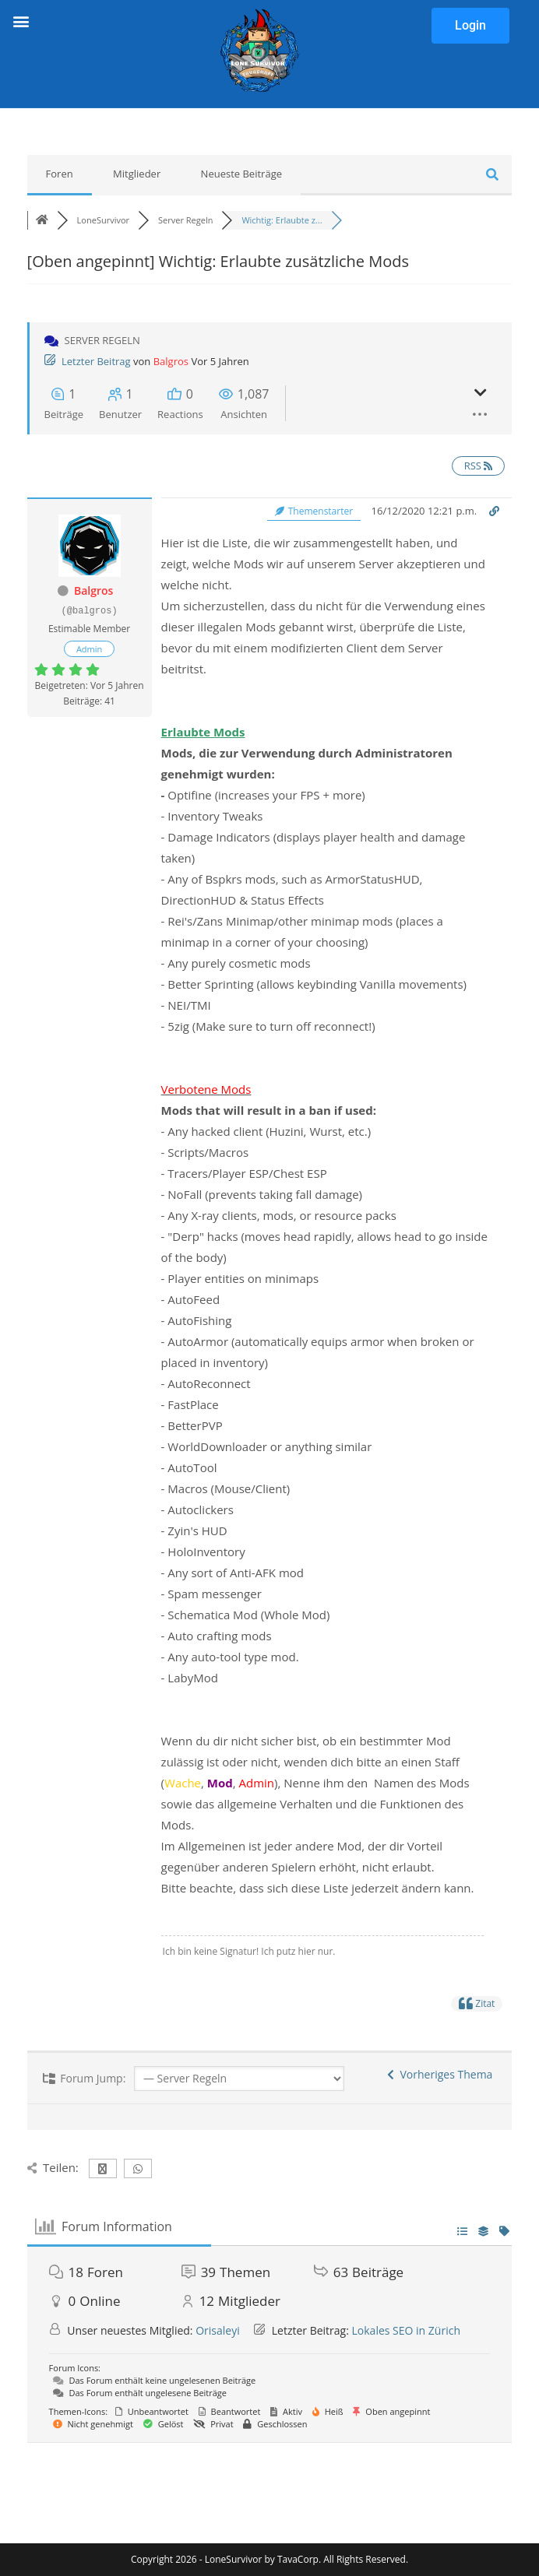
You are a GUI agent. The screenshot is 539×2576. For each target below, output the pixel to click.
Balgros (170, 361)
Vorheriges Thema (439, 2074)
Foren (59, 174)
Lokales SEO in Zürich (406, 2330)
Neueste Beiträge (241, 174)
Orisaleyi (218, 2330)
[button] (20, 20)
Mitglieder (136, 174)
